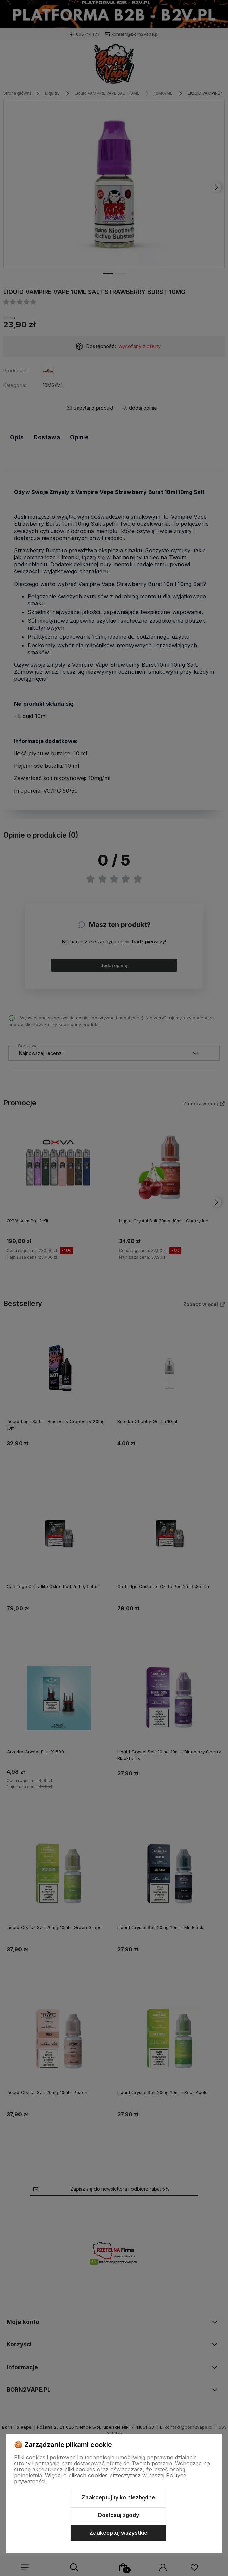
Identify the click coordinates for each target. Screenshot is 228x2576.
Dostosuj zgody (118, 2515)
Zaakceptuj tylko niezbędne (118, 2497)
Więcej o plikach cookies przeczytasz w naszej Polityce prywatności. (100, 2478)
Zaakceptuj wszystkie (118, 2532)
